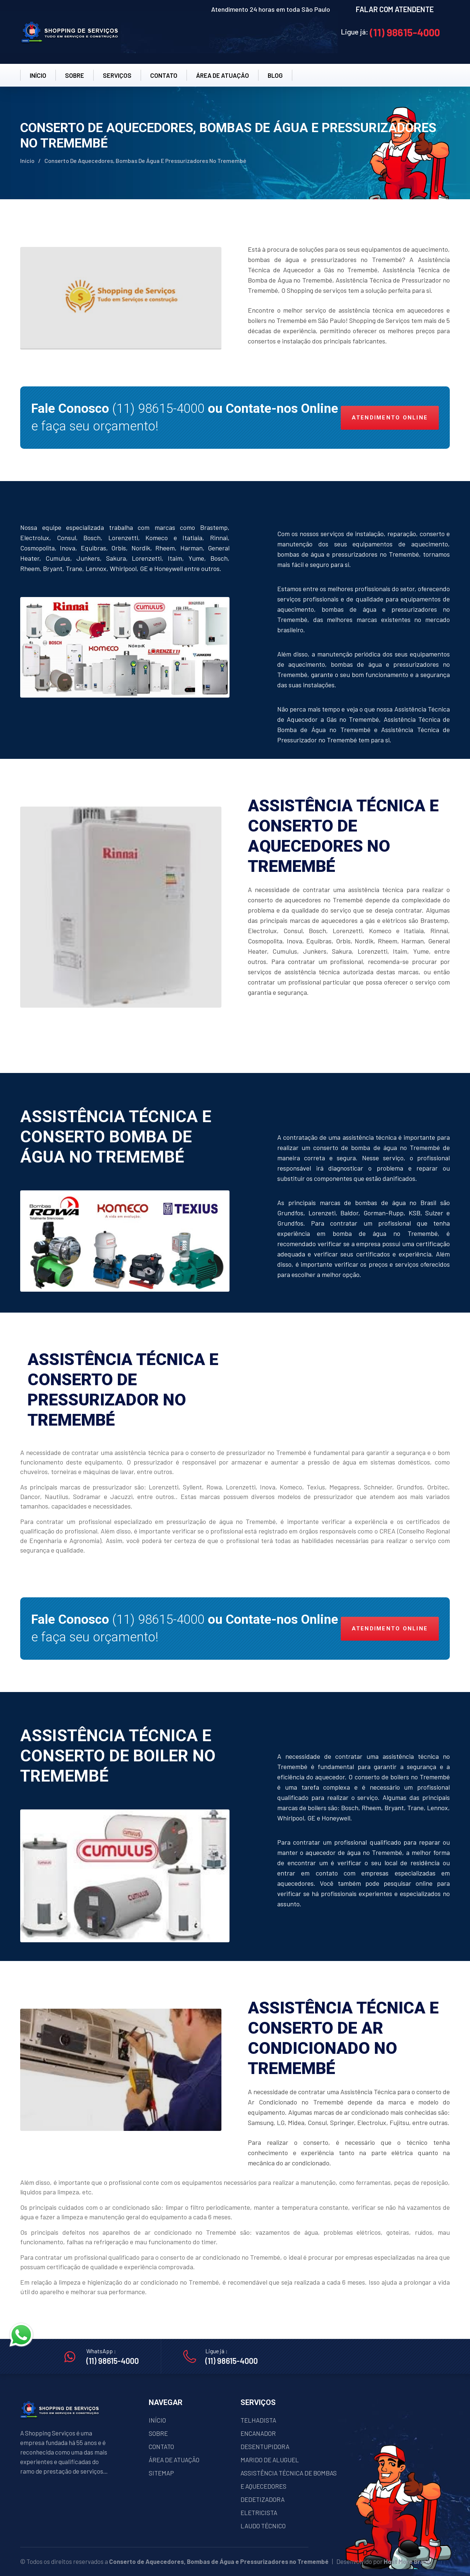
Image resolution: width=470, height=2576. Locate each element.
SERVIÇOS (117, 75)
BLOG (275, 75)
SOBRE (74, 75)
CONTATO (163, 75)
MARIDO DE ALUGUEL (270, 2459)
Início (27, 160)
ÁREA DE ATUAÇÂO (222, 75)
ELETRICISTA (259, 2512)
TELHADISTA (258, 2420)
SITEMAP (161, 2473)
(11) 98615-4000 (405, 32)
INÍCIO (38, 75)
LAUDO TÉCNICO (263, 2525)
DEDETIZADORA (263, 2499)
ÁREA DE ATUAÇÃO (174, 2459)
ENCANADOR (258, 2433)
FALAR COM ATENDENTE (395, 9)
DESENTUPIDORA (265, 2446)
